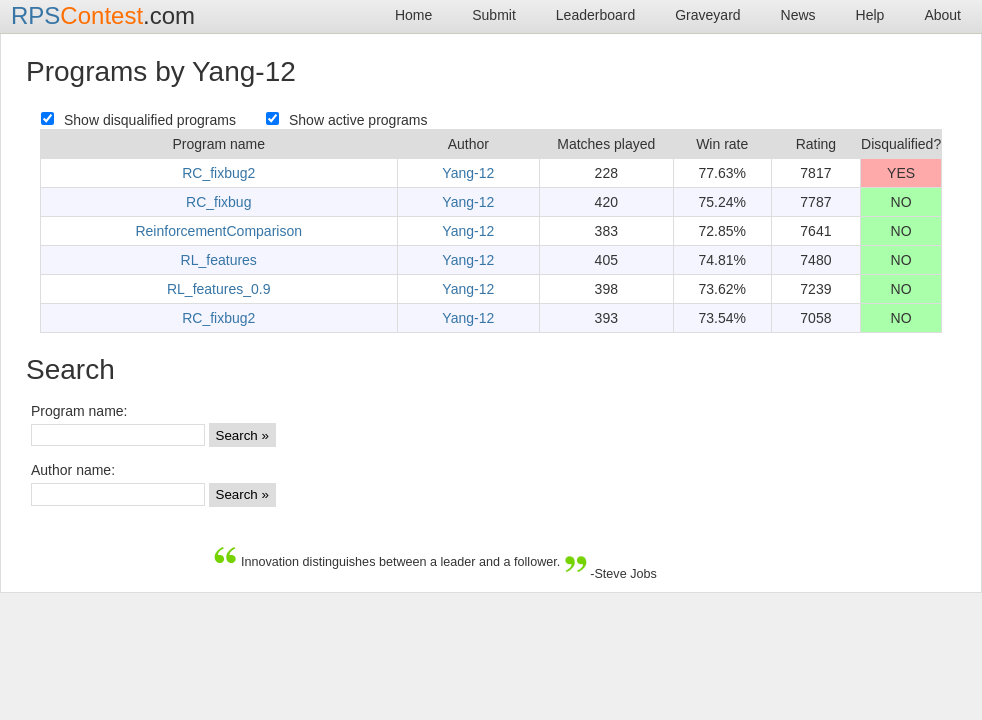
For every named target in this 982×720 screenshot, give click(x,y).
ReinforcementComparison (218, 231)
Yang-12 (468, 173)
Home (413, 15)
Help (870, 15)
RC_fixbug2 (218, 173)
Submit (494, 15)
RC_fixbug (218, 202)
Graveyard (707, 15)
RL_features (219, 260)
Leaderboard (595, 15)
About (942, 15)
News (798, 15)
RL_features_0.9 (219, 289)
